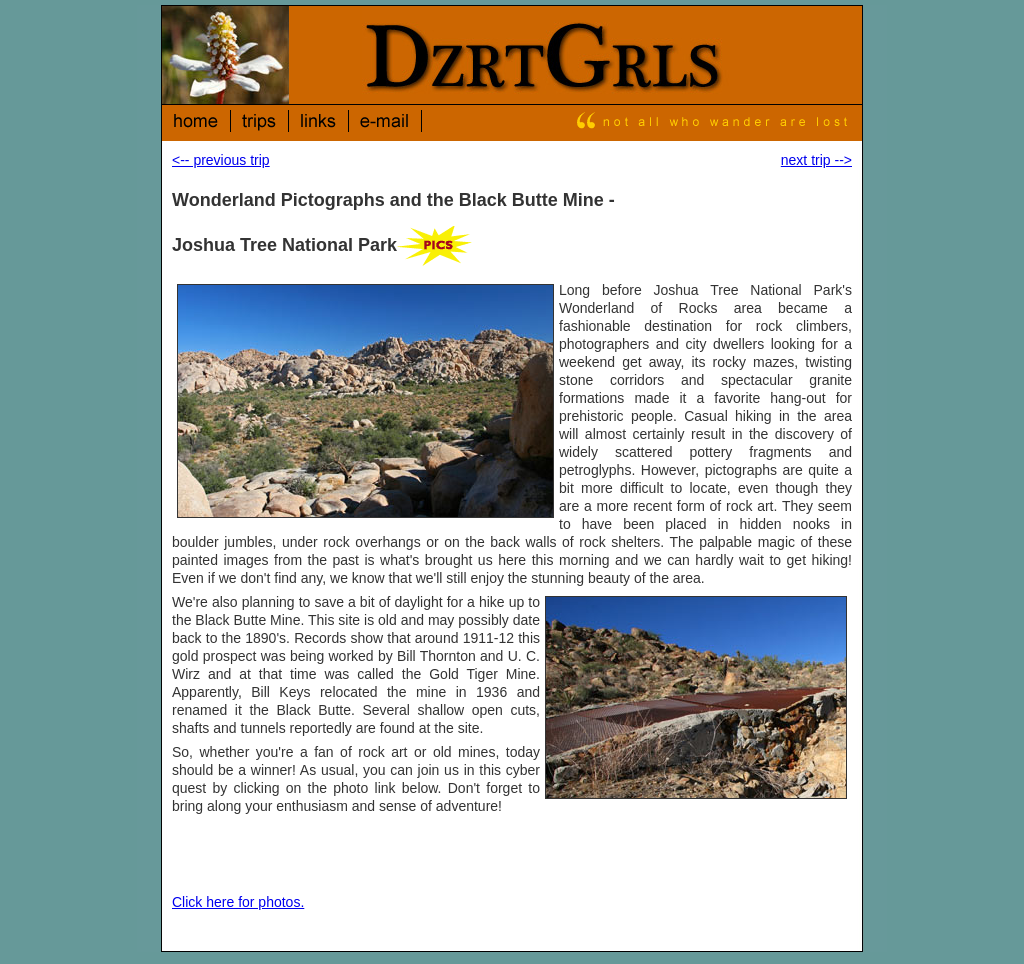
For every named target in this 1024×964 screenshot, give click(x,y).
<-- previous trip (221, 160)
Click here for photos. (238, 902)
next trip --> (816, 160)
